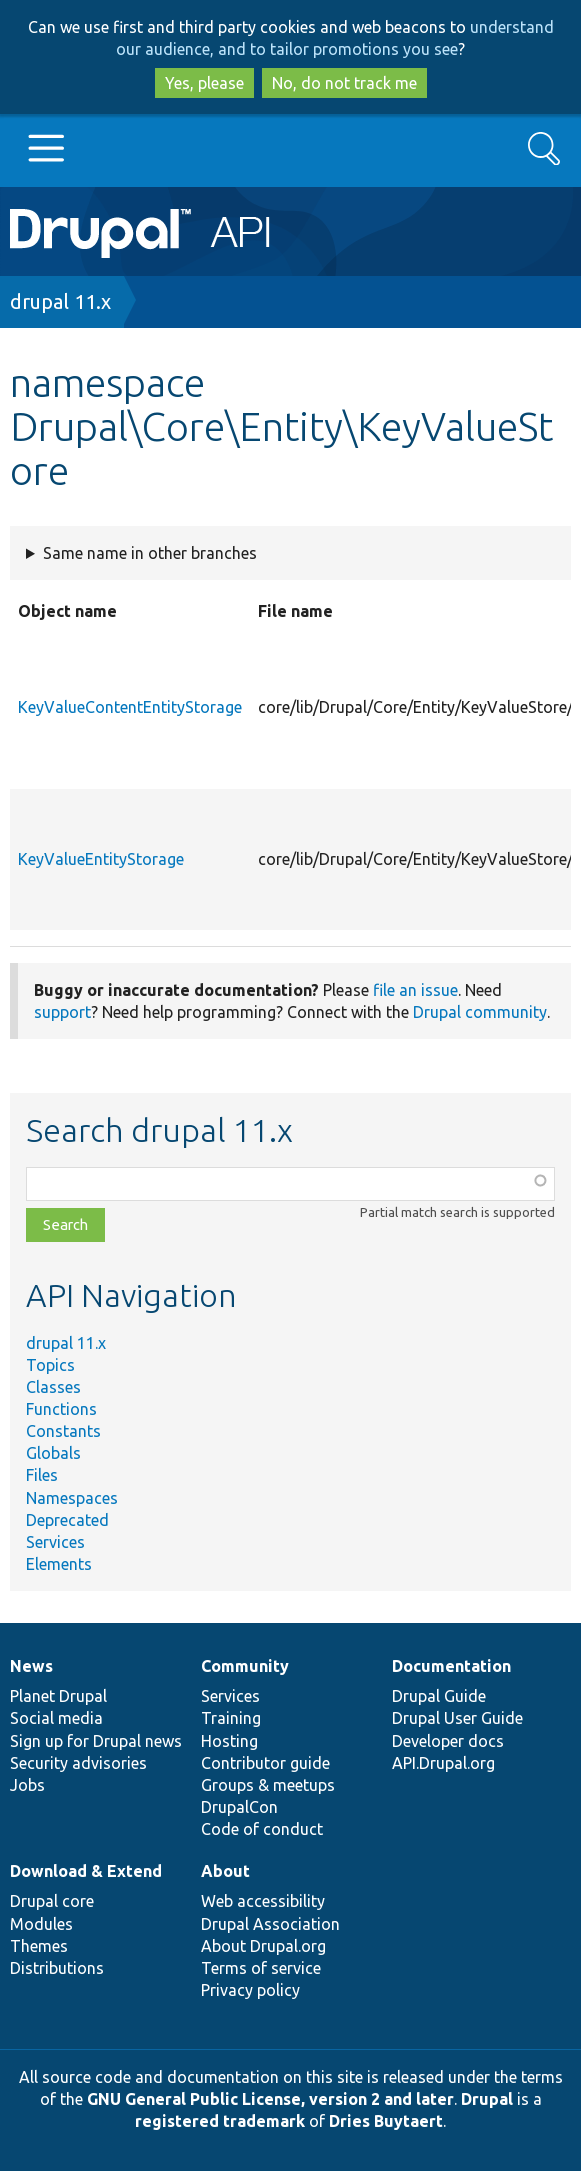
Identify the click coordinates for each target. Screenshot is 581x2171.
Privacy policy (250, 1990)
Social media (56, 1718)
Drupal (487, 2099)
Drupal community (480, 1012)
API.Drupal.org (443, 1763)
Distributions (57, 1968)
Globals (53, 1453)
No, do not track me (344, 83)
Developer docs (448, 1741)
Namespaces (72, 1498)
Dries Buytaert (386, 2121)
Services (55, 1542)
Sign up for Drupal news (96, 1741)
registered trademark (220, 2121)
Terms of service (261, 1968)
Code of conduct (262, 1829)
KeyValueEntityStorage (101, 859)
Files (42, 1475)
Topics (50, 1365)
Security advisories (78, 1763)
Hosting (229, 1741)
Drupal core (52, 1901)
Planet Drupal (58, 1696)
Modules (41, 1924)
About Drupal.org (263, 1946)
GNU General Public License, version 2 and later (270, 2099)
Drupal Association (270, 1924)
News (31, 1666)
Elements (59, 1564)
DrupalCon (239, 1807)
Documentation (451, 1666)
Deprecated (67, 1520)
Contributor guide (265, 1763)
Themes (39, 1946)
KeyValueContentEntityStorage (130, 707)
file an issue (415, 990)
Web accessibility (263, 1901)
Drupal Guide (439, 1696)
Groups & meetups (268, 1785)
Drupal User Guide (457, 1718)
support (62, 1012)
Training (231, 1718)
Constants (63, 1431)
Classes (53, 1387)
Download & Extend (86, 1871)
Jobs (27, 1785)
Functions (61, 1409)
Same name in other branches (150, 553)
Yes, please (204, 83)
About (225, 1871)
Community (245, 1666)
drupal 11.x (60, 301)
